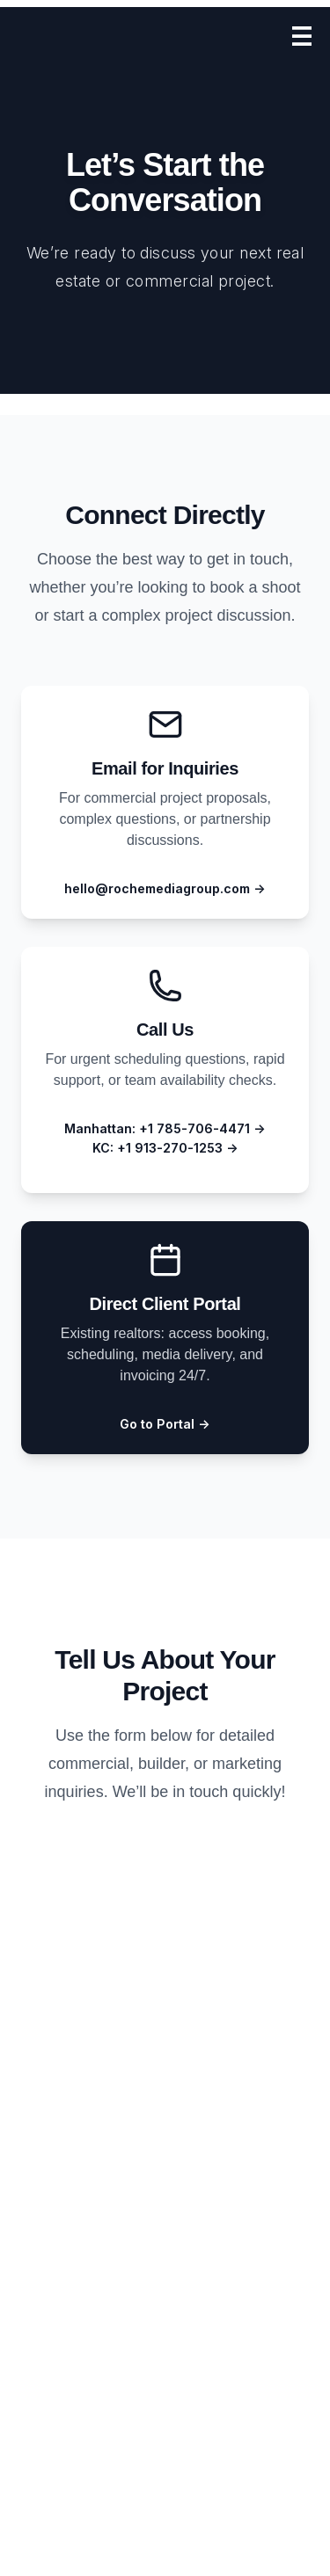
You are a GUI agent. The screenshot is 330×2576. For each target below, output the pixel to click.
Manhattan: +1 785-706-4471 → (165, 1128)
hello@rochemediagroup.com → (165, 888)
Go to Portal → (165, 1423)
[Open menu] (302, 36)
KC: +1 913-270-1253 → (165, 1147)
